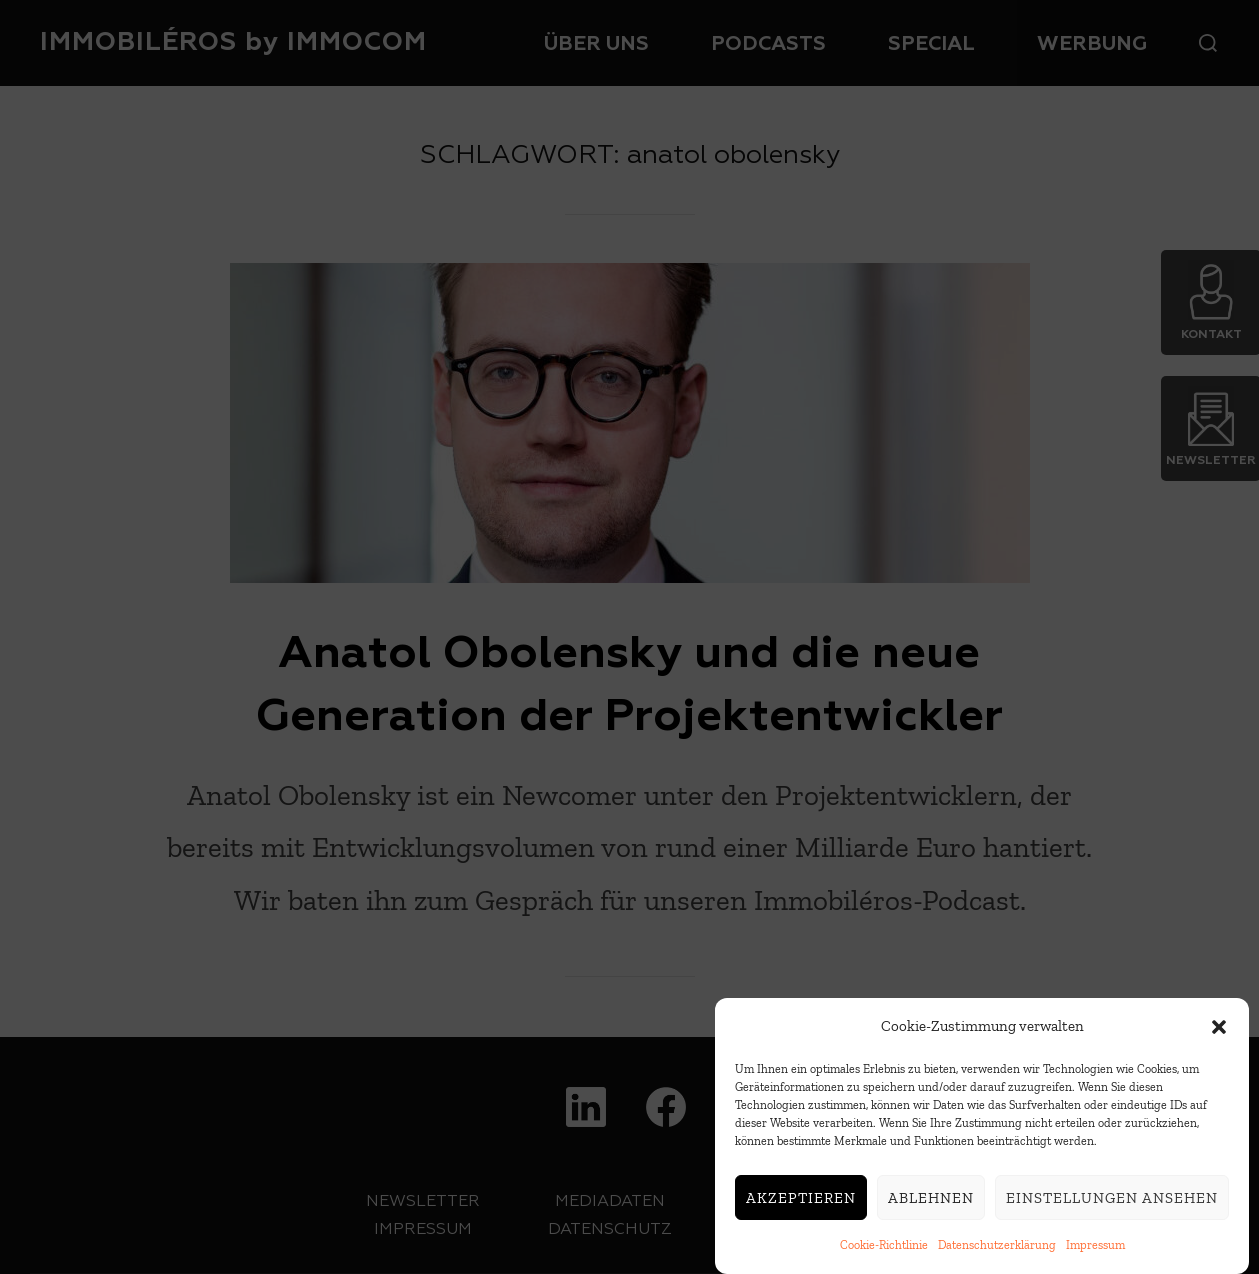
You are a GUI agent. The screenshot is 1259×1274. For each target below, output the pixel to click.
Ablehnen (931, 1203)
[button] (1219, 1032)
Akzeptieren (801, 1203)
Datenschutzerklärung (997, 1250)
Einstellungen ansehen (1112, 1203)
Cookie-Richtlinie (884, 1250)
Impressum (1095, 1250)
